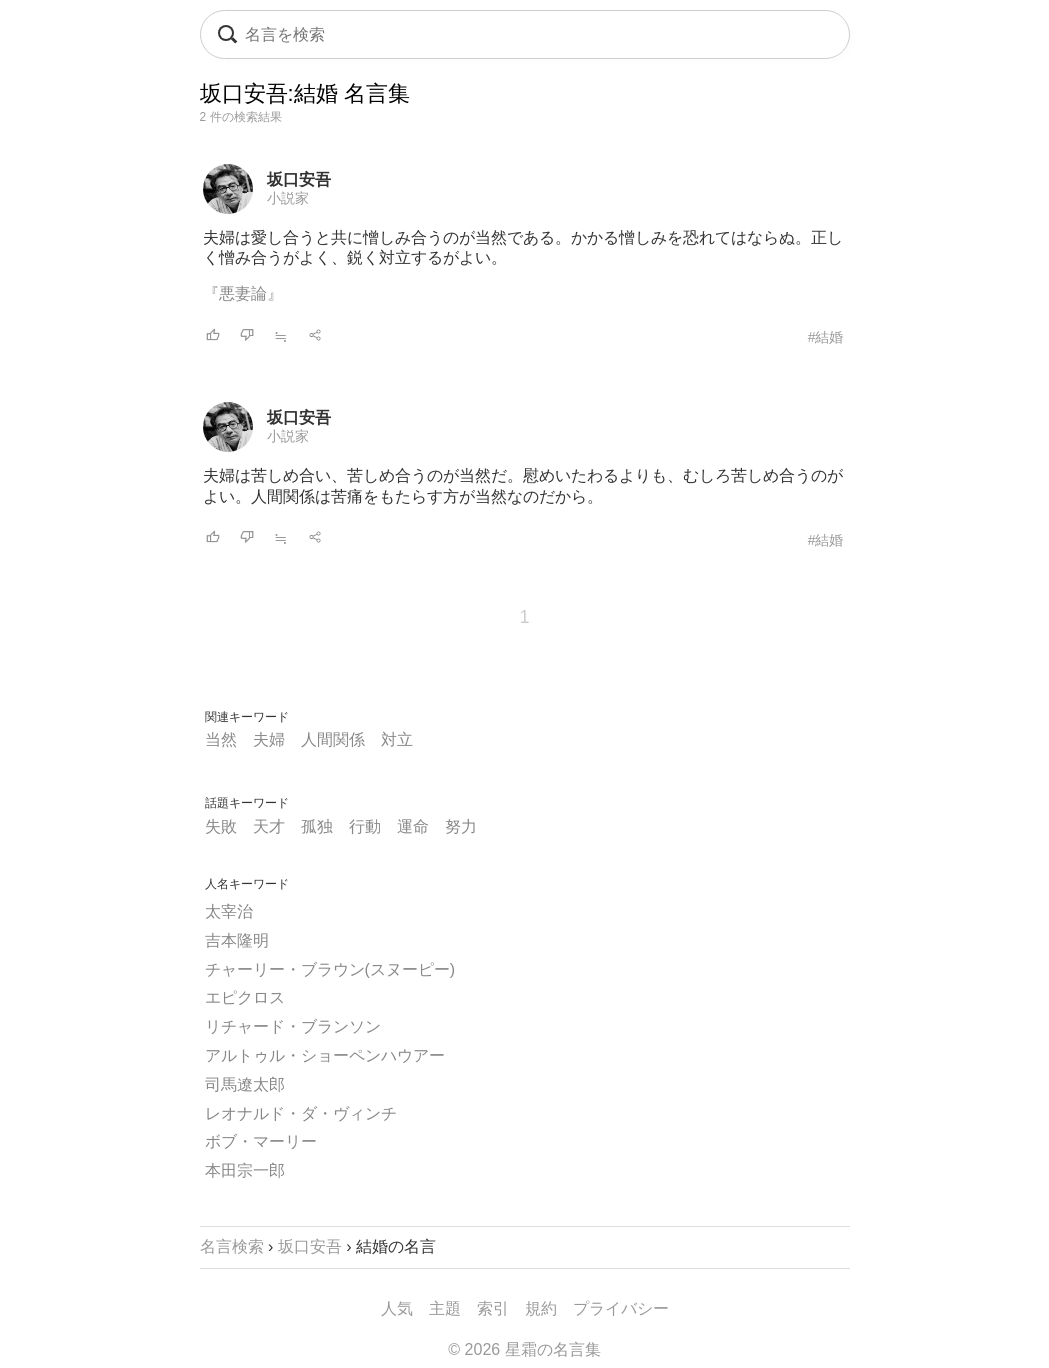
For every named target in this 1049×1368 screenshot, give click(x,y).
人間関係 (333, 739)
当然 (221, 739)
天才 (269, 826)
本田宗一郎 (245, 1170)
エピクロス (245, 997)
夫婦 (269, 739)
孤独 (317, 826)
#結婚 (826, 337)
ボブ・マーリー (261, 1141)
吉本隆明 (237, 940)
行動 (365, 826)
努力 (461, 826)
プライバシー (621, 1308)
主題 (445, 1308)
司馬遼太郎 (245, 1084)
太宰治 (229, 911)
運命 (413, 826)
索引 (493, 1308)
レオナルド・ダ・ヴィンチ (301, 1113)
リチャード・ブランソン (293, 1026)
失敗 (221, 826)
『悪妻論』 (243, 293)
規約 (541, 1308)
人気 (397, 1308)
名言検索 (232, 1246)
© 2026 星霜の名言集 (524, 1349)
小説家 (288, 198)
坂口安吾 (299, 179)
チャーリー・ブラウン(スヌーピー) (330, 969)
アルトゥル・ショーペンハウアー (325, 1055)
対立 (397, 739)
